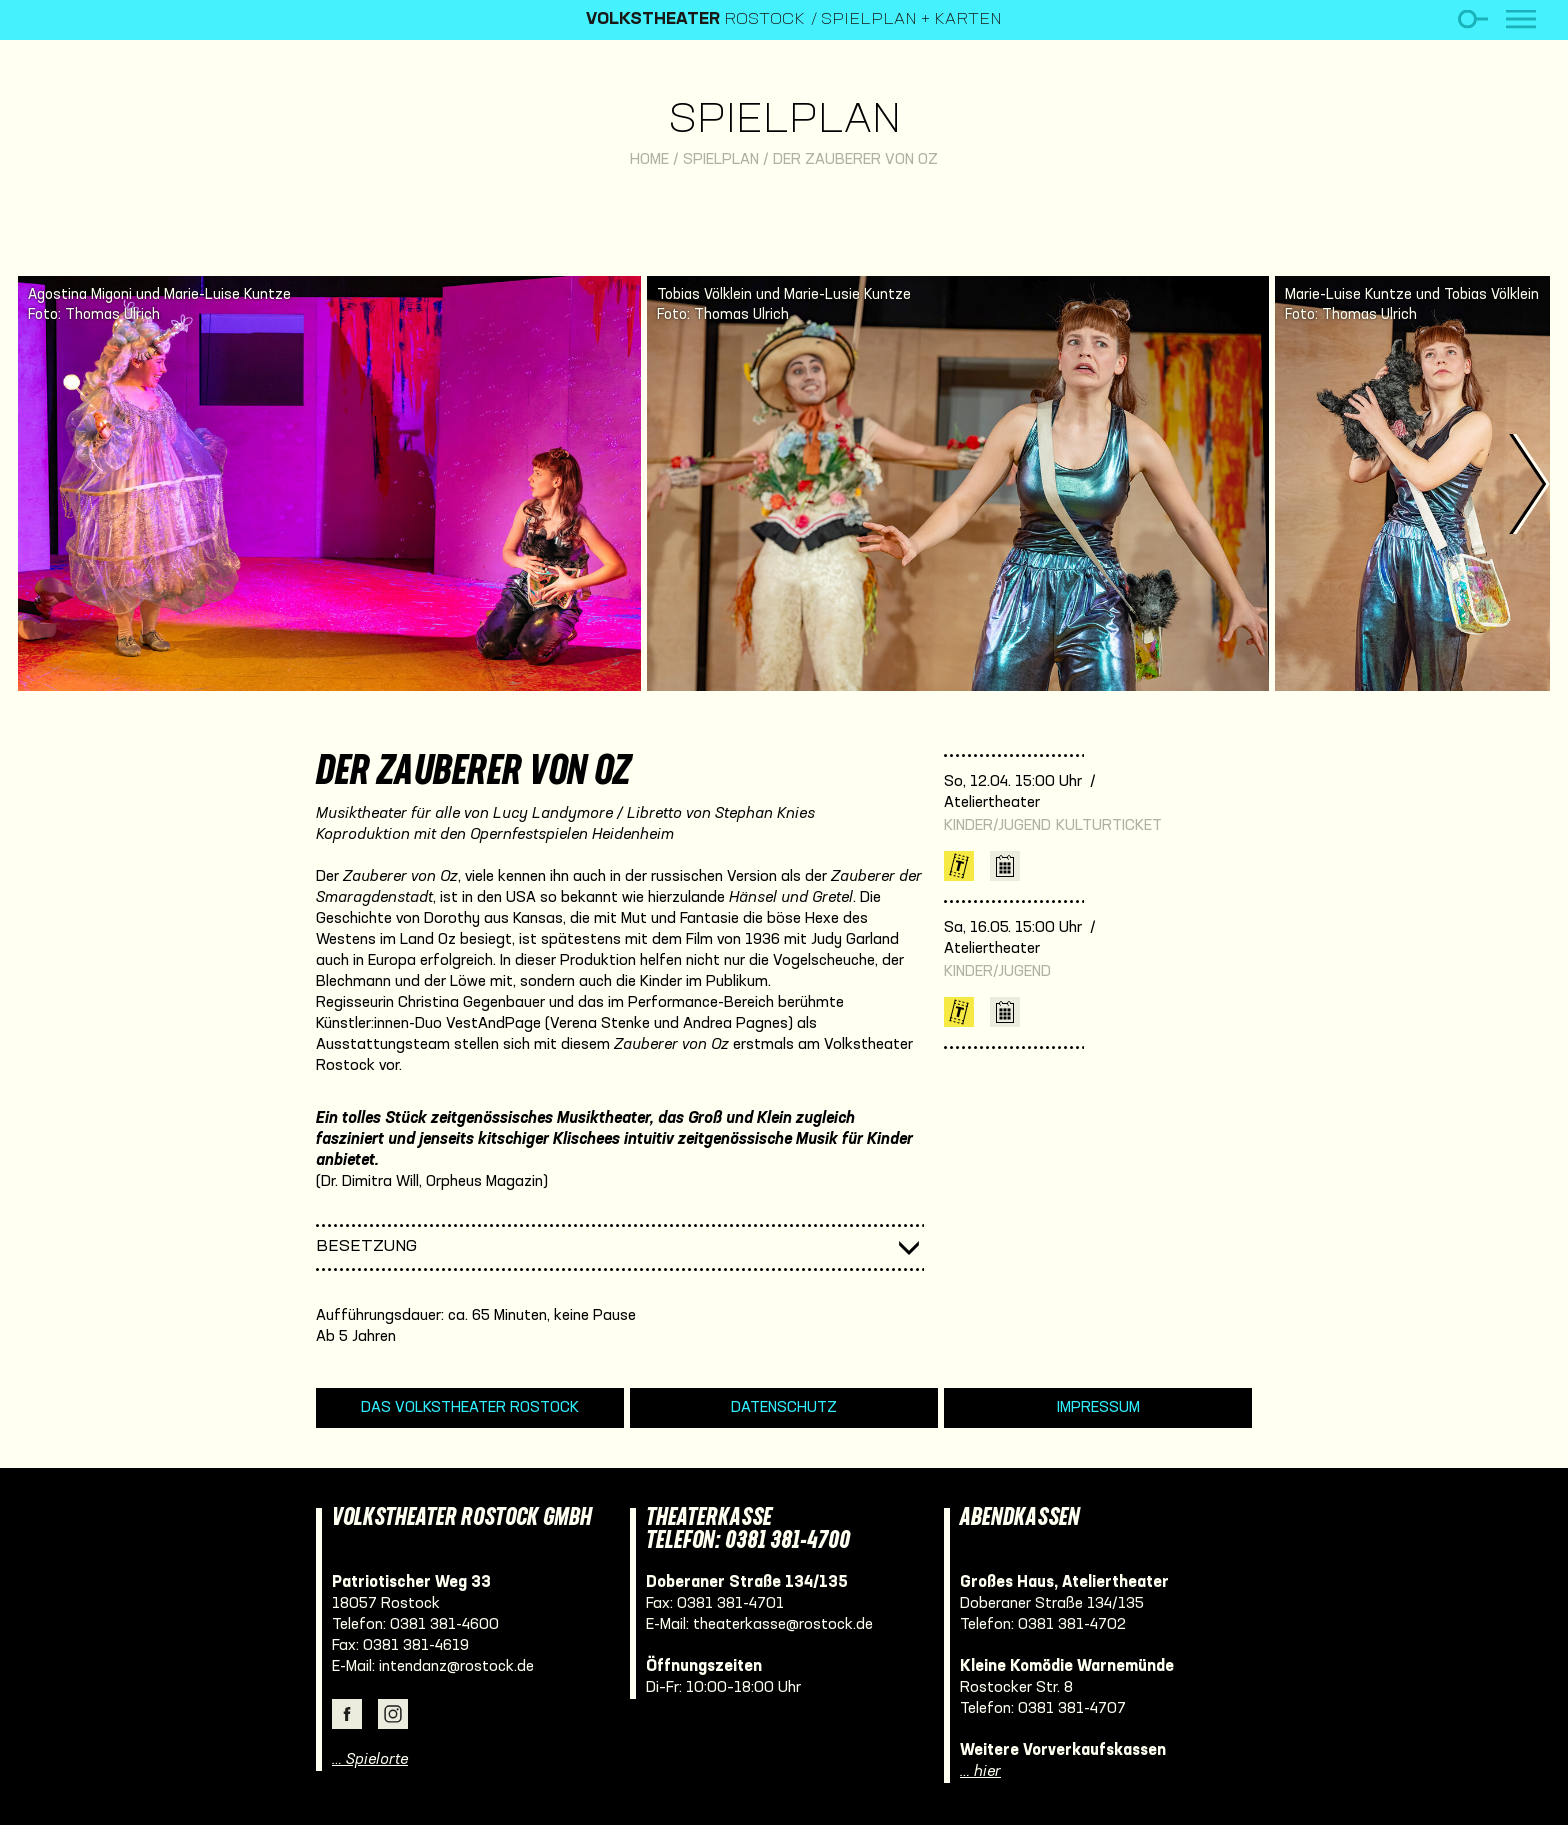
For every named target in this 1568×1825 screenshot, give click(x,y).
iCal (1005, 866)
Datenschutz (784, 1408)
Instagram (393, 1714)
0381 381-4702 (1072, 1625)
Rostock (695, 20)
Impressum (1098, 1408)
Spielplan (784, 121)
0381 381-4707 (1072, 1709)
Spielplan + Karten (911, 20)
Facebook (347, 1714)
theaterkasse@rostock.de (783, 1625)
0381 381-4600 (444, 1625)
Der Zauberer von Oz (855, 160)
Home (649, 160)
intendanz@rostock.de (456, 1667)
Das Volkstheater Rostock (470, 1408)
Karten (959, 866)
